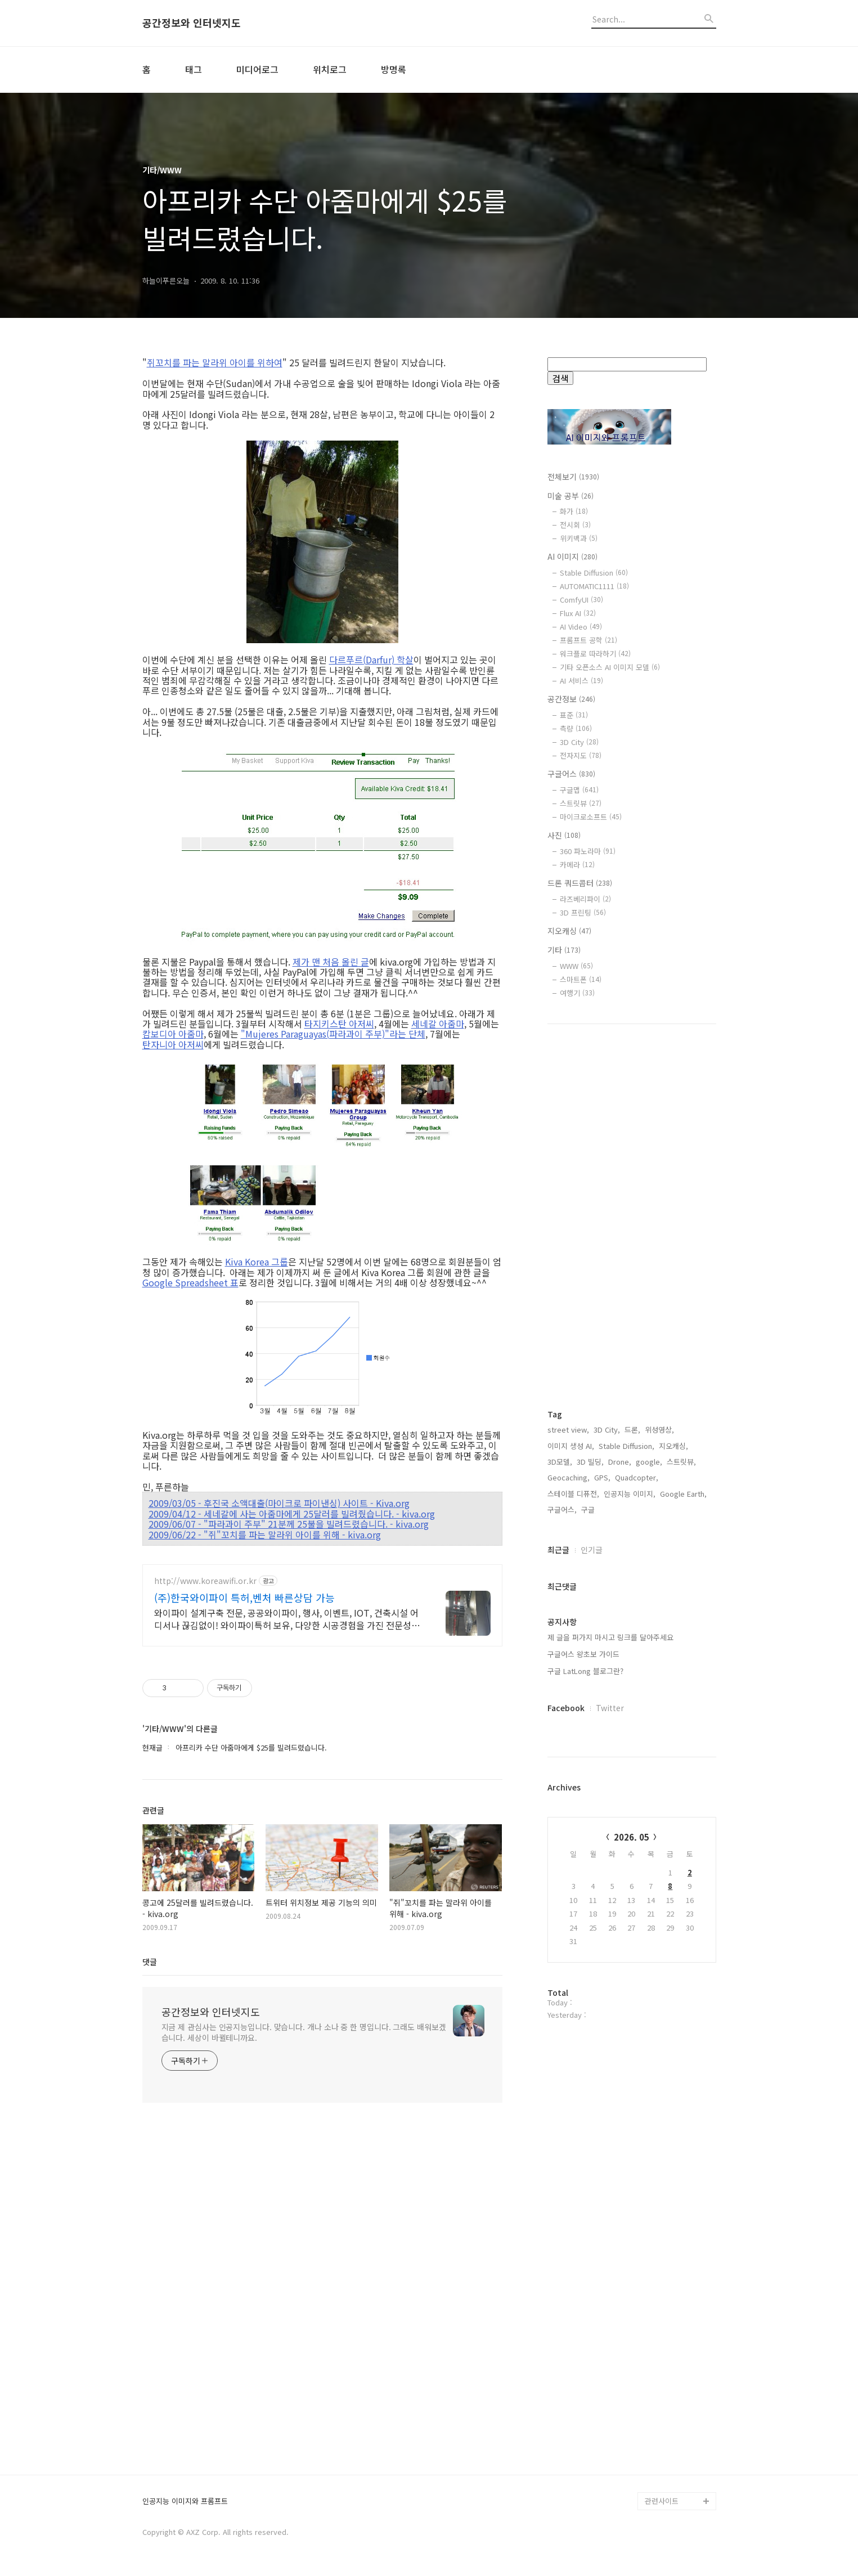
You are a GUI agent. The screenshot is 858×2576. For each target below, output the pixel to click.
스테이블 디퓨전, (573, 1493)
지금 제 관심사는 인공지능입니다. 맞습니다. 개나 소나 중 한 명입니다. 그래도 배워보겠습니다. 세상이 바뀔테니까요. (303, 2032)
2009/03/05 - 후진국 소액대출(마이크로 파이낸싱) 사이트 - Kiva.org (279, 1503)
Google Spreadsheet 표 (190, 1282)
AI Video (581, 626)
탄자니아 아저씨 (173, 1044)
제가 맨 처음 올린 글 (331, 962)
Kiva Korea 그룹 (256, 1261)
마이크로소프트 (591, 816)
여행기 (577, 993)
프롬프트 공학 (588, 640)
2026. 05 (631, 1837)
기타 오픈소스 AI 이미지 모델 (610, 667)
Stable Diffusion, (626, 1445)
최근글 (558, 1549)
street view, (568, 1429)
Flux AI (578, 613)
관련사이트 (662, 2501)
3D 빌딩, (590, 1461)
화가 (574, 511)
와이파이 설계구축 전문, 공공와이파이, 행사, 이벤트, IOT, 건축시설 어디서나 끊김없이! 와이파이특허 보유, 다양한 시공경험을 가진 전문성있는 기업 (287, 1618)
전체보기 (573, 476)
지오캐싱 (569, 930)
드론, (632, 1429)
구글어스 (571, 773)
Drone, (619, 1461)
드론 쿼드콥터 (579, 882)
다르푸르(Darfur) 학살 (371, 659)
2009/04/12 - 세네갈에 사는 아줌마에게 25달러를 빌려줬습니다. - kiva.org (292, 1514)
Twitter (610, 1707)
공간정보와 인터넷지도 (191, 23)
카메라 (577, 864)
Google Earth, (683, 1493)
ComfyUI (581, 599)
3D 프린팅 (583, 912)
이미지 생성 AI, (570, 1445)
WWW (576, 966)
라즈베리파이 (585, 899)
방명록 (393, 69)
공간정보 (571, 698)
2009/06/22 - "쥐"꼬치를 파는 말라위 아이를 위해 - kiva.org (265, 1534)
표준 (574, 715)
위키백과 (579, 538)
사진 (564, 835)
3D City (579, 742)
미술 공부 (570, 495)
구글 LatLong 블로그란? (585, 1671)
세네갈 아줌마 (437, 1023)
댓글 (149, 1961)
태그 (193, 69)
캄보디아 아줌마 (173, 1034)
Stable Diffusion (594, 572)
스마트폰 (580, 979)
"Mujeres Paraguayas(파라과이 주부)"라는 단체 (333, 1034)
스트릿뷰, (681, 1461)
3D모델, (559, 1461)
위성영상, (659, 1429)
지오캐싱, (673, 1445)
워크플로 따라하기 (595, 653)
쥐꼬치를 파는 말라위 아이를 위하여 (214, 362)
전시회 (575, 524)
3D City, (607, 1429)
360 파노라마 (588, 851)
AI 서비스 (581, 680)
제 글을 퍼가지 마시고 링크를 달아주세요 (610, 1637)
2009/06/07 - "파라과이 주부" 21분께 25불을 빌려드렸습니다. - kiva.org (289, 1524)
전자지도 (580, 755)
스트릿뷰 (580, 803)
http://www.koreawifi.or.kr (205, 1581)
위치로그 (330, 69)
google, (649, 1461)
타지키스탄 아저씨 (339, 1023)
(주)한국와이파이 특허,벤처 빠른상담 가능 (244, 1597)
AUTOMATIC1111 (594, 586)
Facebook (566, 1707)
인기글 (592, 1549)
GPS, (602, 1477)
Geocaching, (568, 1477)
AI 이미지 (572, 556)
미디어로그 (257, 69)
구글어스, (562, 1509)
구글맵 (579, 789)
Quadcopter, (636, 1477)
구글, (589, 1509)
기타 (564, 949)
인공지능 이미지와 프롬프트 (185, 2501)
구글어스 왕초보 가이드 (583, 1654)
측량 (576, 728)
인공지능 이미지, (629, 1493)
